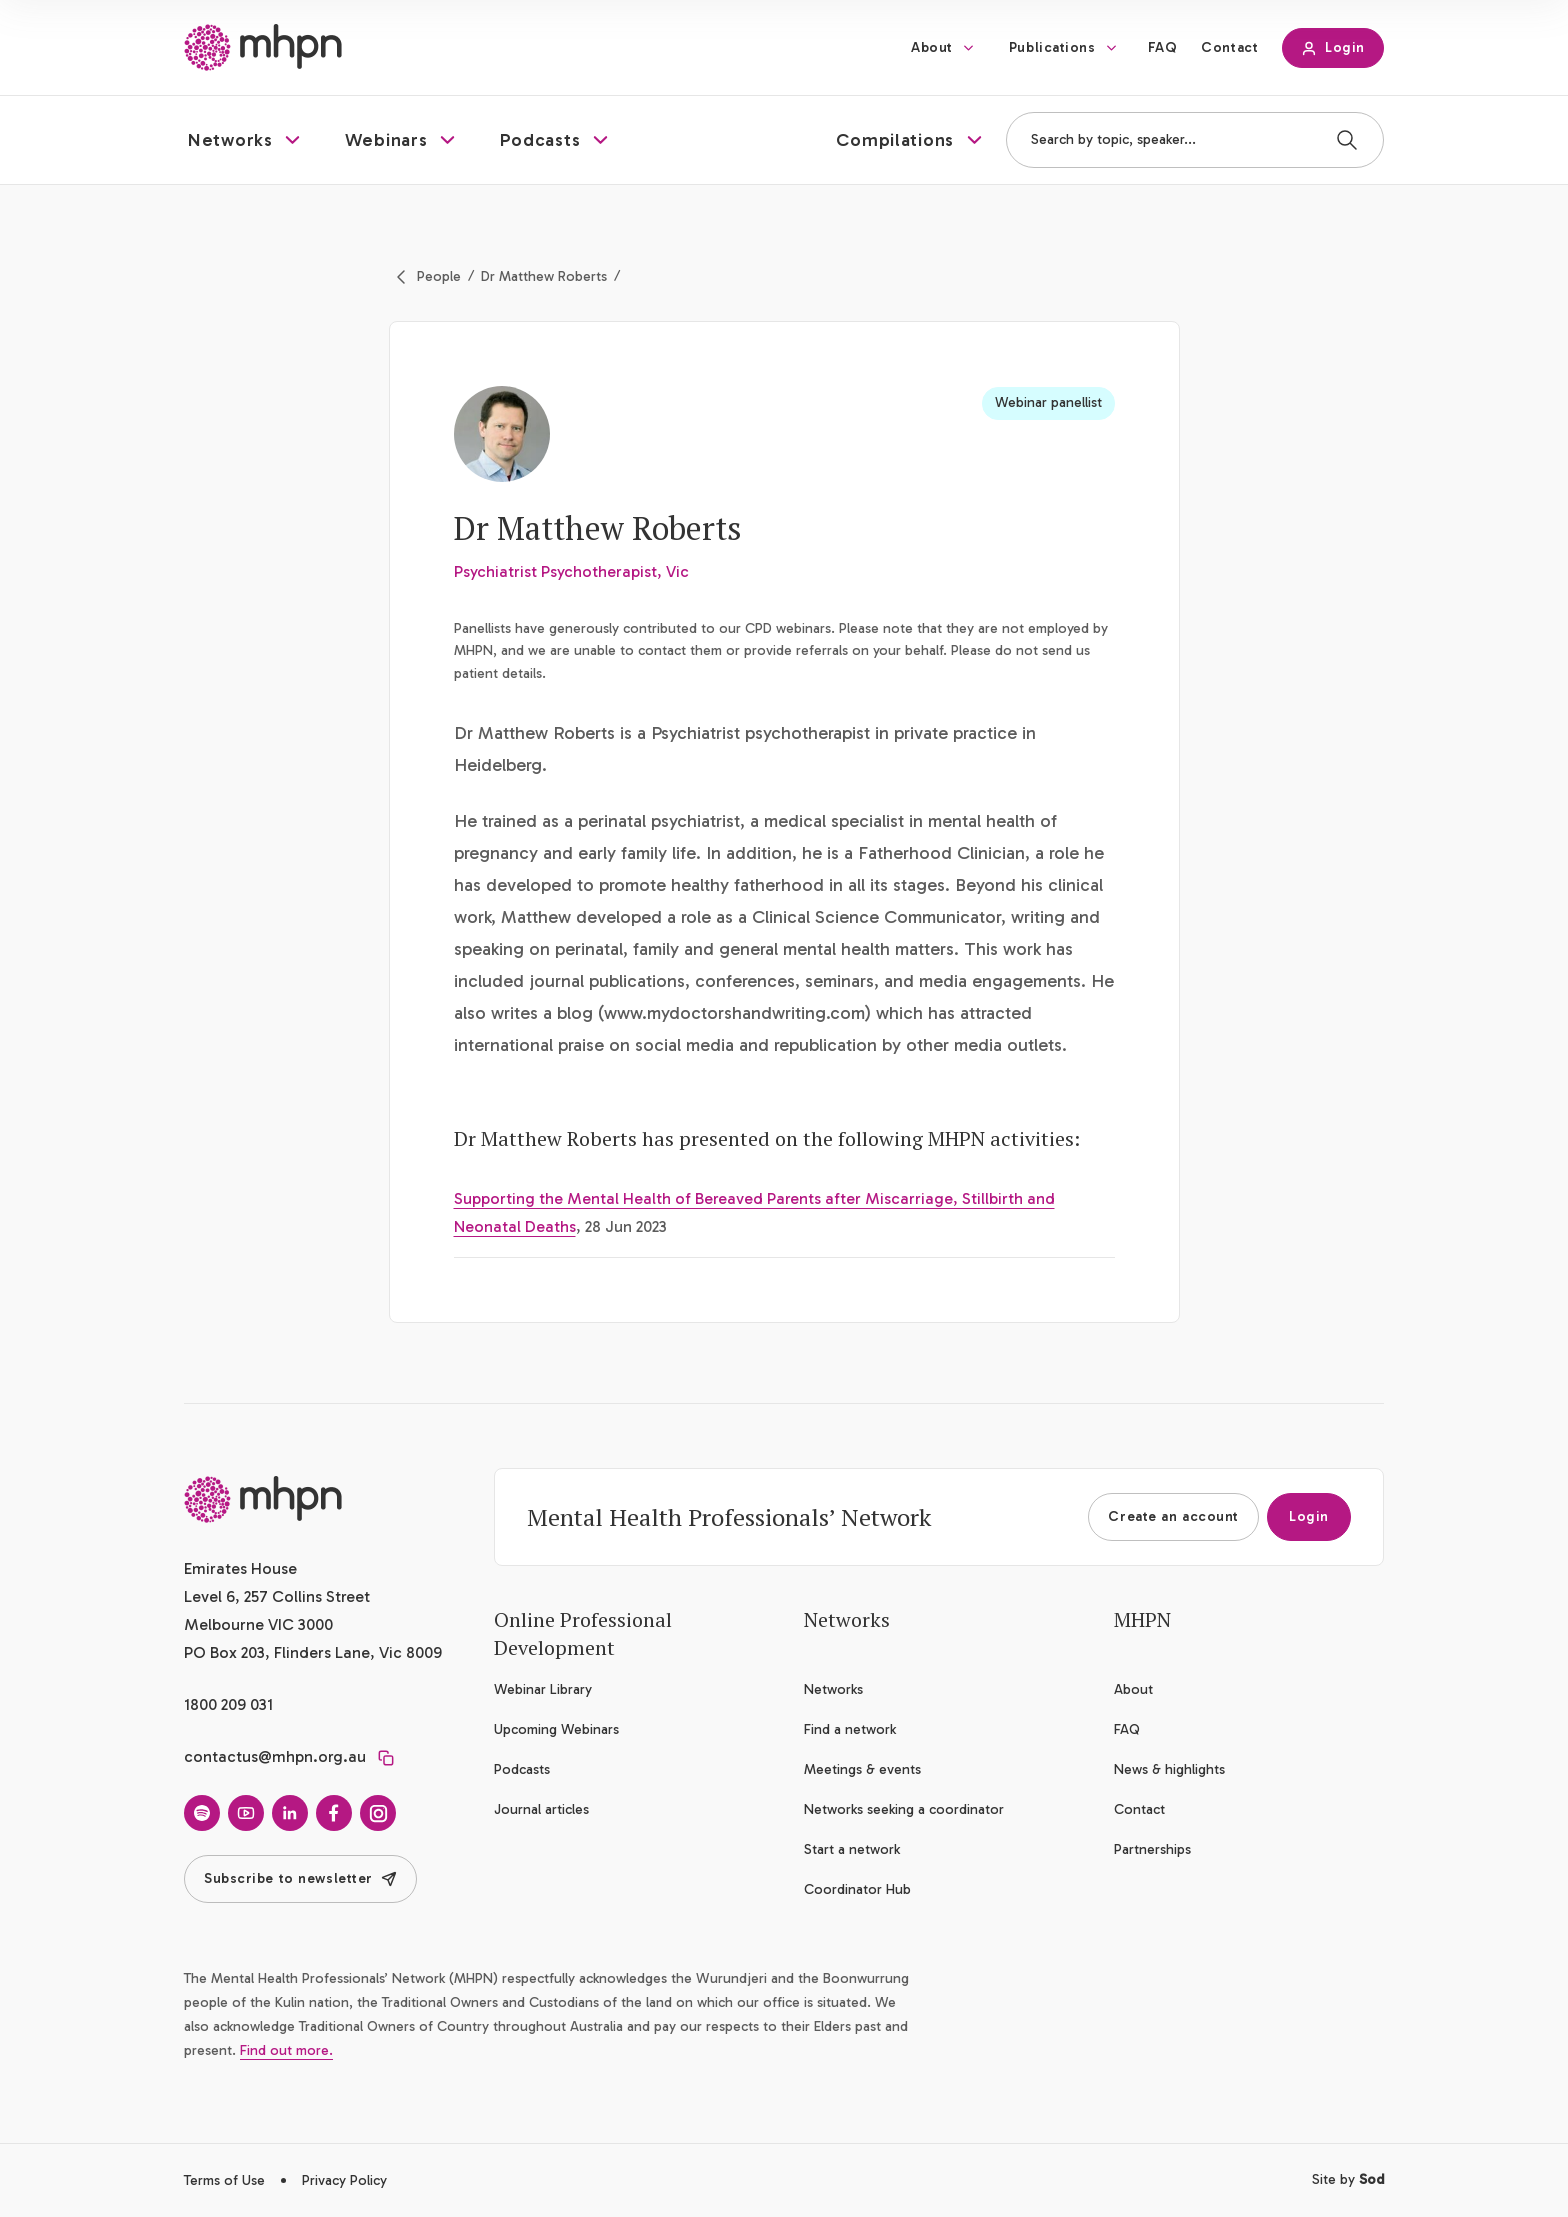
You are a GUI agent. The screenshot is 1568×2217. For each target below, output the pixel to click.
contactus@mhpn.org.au (275, 1756)
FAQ (1163, 47)
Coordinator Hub (857, 1889)
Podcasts (522, 1769)
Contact (1229, 47)
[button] (246, 140)
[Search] (1347, 140)
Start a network (852, 1849)
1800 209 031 (228, 1704)
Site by (1348, 2179)
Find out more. (286, 2050)
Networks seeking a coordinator (904, 1809)
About (932, 47)
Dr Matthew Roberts (544, 276)
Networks (833, 1689)
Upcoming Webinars (556, 1729)
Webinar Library (543, 1689)
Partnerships (1152, 1849)
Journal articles (541, 1809)
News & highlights (1169, 1769)
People (439, 276)
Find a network (850, 1729)
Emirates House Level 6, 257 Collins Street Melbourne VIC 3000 (277, 1596)
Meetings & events (862, 1769)
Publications (1052, 47)
